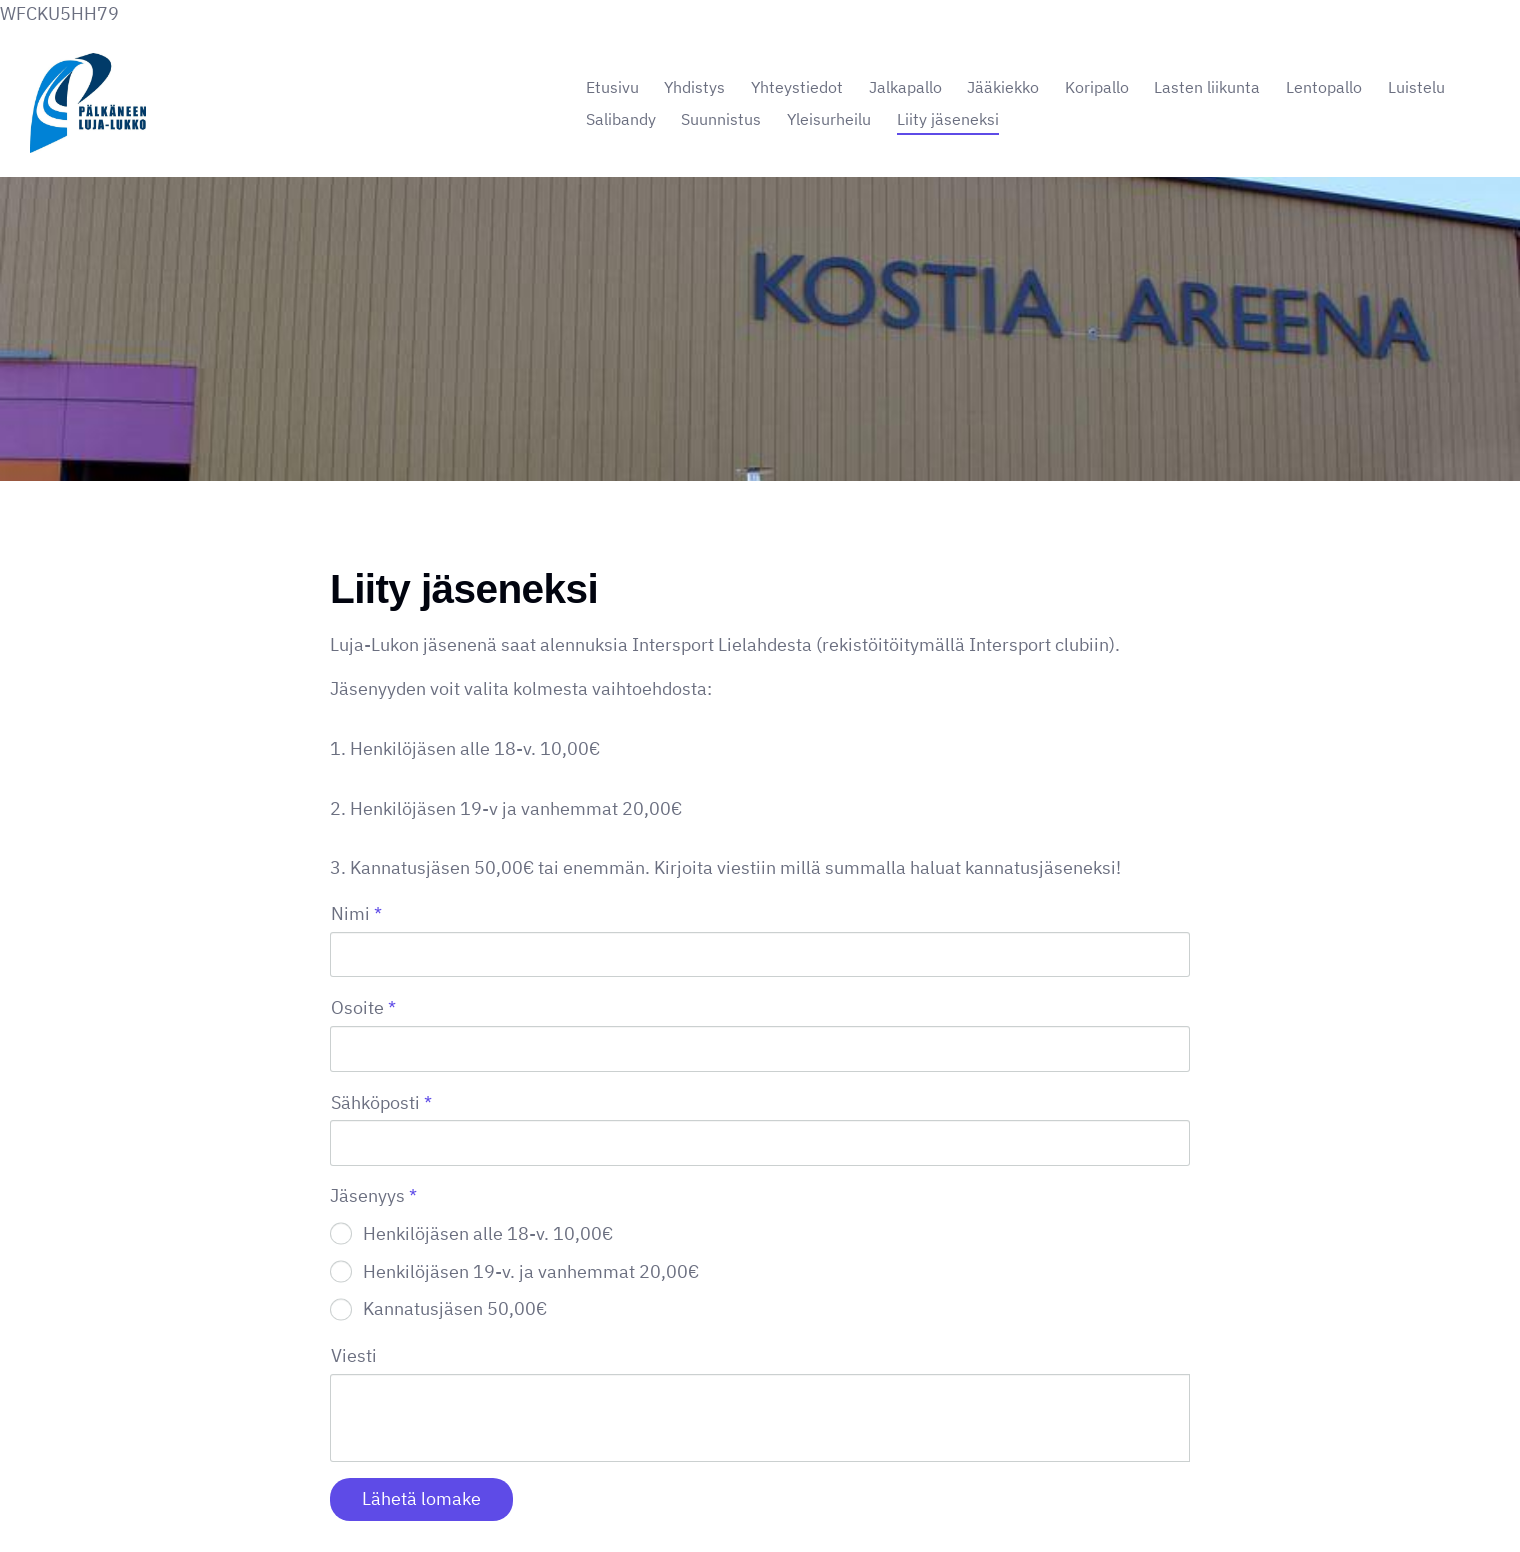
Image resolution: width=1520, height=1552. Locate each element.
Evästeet (936, 1495)
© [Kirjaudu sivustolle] (338, 1495)
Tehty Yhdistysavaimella (1124, 1494)
